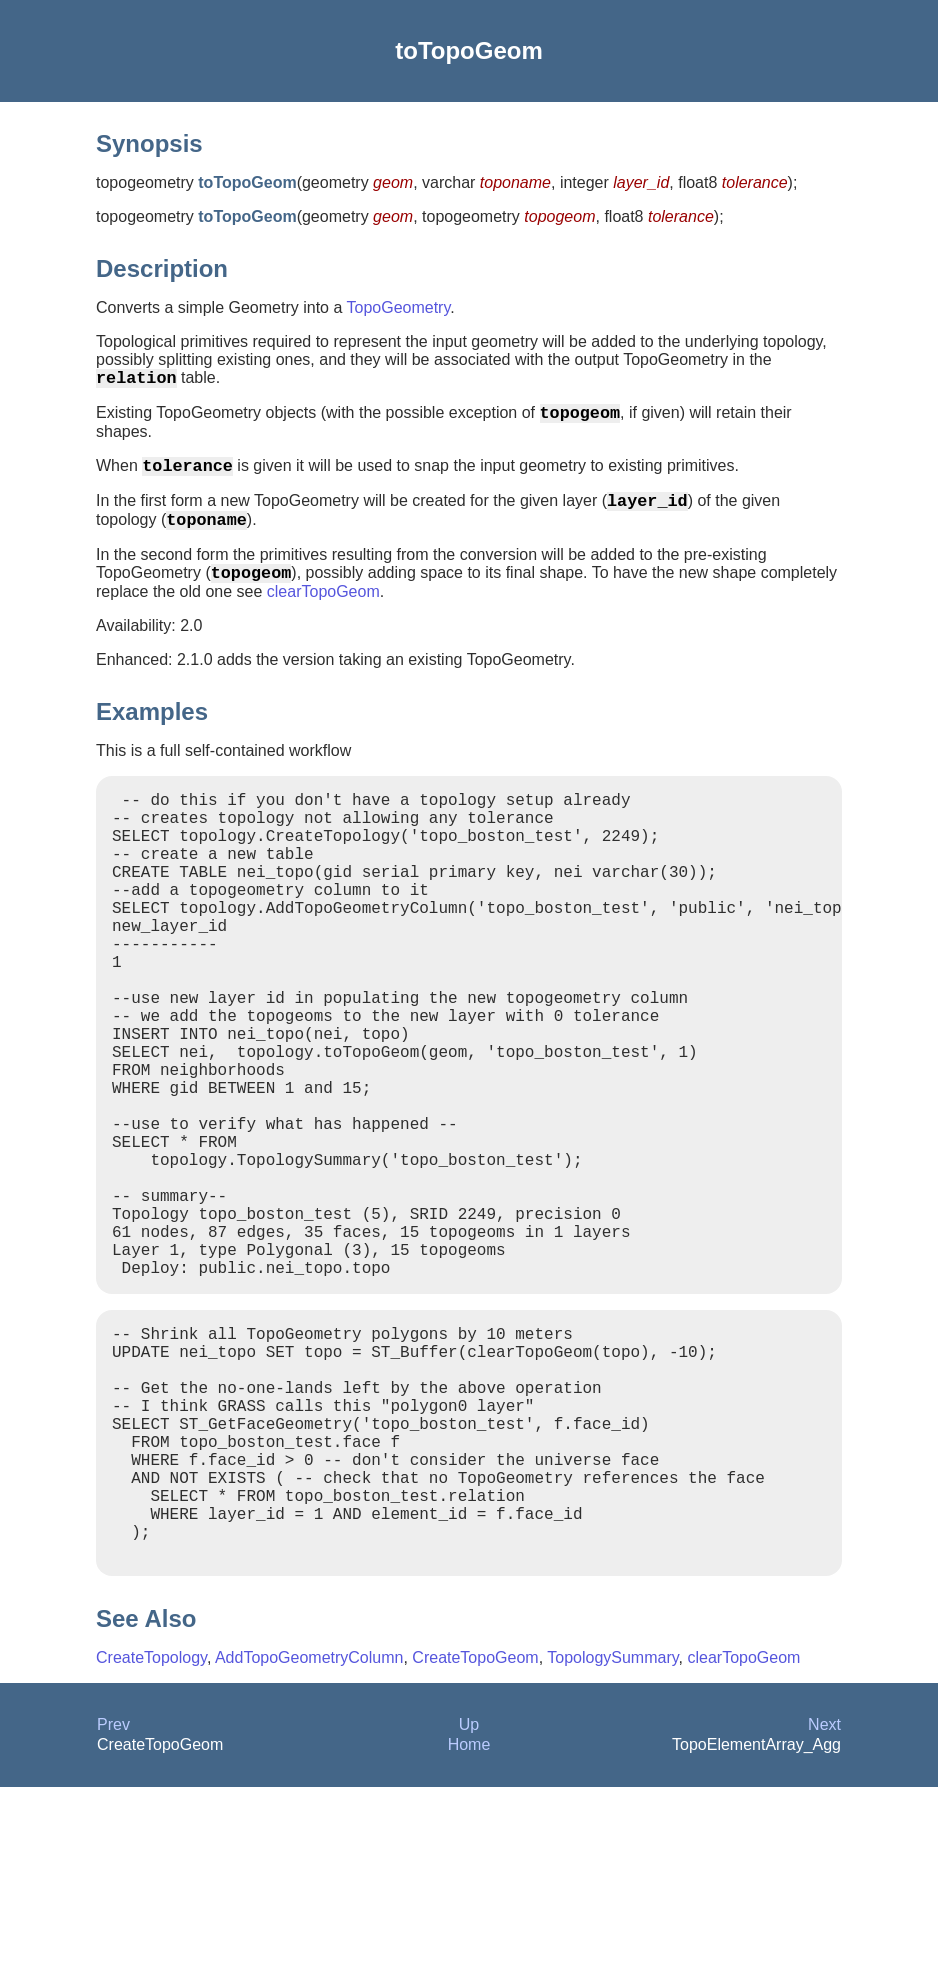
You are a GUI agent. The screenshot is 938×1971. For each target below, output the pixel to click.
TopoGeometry (398, 307)
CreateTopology (151, 1841)
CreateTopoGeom (475, 1841)
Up (469, 1908)
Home (469, 1928)
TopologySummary (612, 1841)
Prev (113, 1908)
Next (824, 1908)
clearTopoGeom (323, 615)
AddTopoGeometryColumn (309, 1841)
